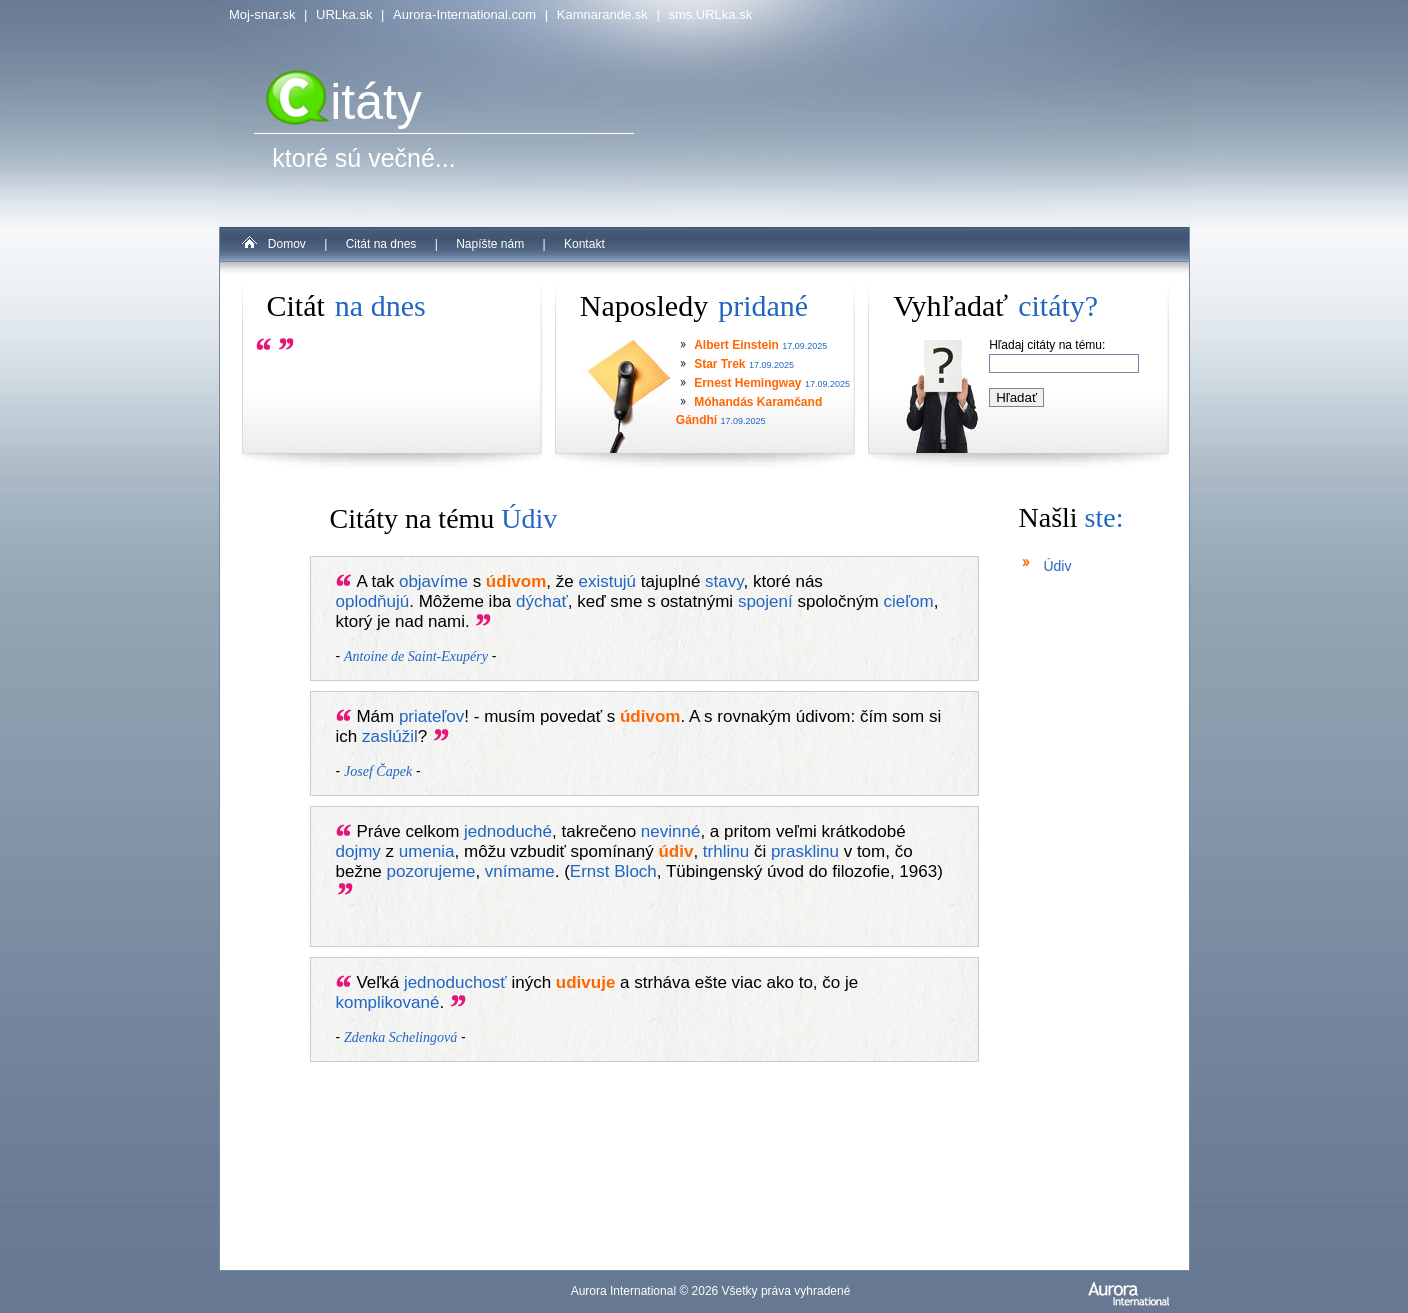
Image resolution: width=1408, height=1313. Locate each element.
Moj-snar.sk (262, 14)
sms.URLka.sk (710, 14)
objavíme (433, 581)
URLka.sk (344, 14)
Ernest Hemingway (747, 383)
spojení (765, 601)
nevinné (671, 831)
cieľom (908, 601)
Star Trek (719, 364)
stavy (724, 581)
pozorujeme (431, 871)
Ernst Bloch (613, 871)
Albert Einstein (736, 345)
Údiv (1057, 566)
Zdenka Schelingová (400, 1037)
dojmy (358, 851)
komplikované (388, 1002)
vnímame (520, 871)
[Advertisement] (1079, 950)
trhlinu (726, 851)
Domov (287, 244)
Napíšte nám (490, 244)
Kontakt (584, 244)
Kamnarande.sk (602, 14)
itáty (344, 102)
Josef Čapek (378, 771)
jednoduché (508, 831)
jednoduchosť (455, 982)
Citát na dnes (381, 244)
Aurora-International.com (464, 14)
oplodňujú (373, 601)
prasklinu (805, 851)
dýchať (542, 601)
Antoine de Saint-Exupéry (416, 656)
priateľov (431, 716)
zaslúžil (390, 736)
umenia (427, 851)
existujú (607, 581)
